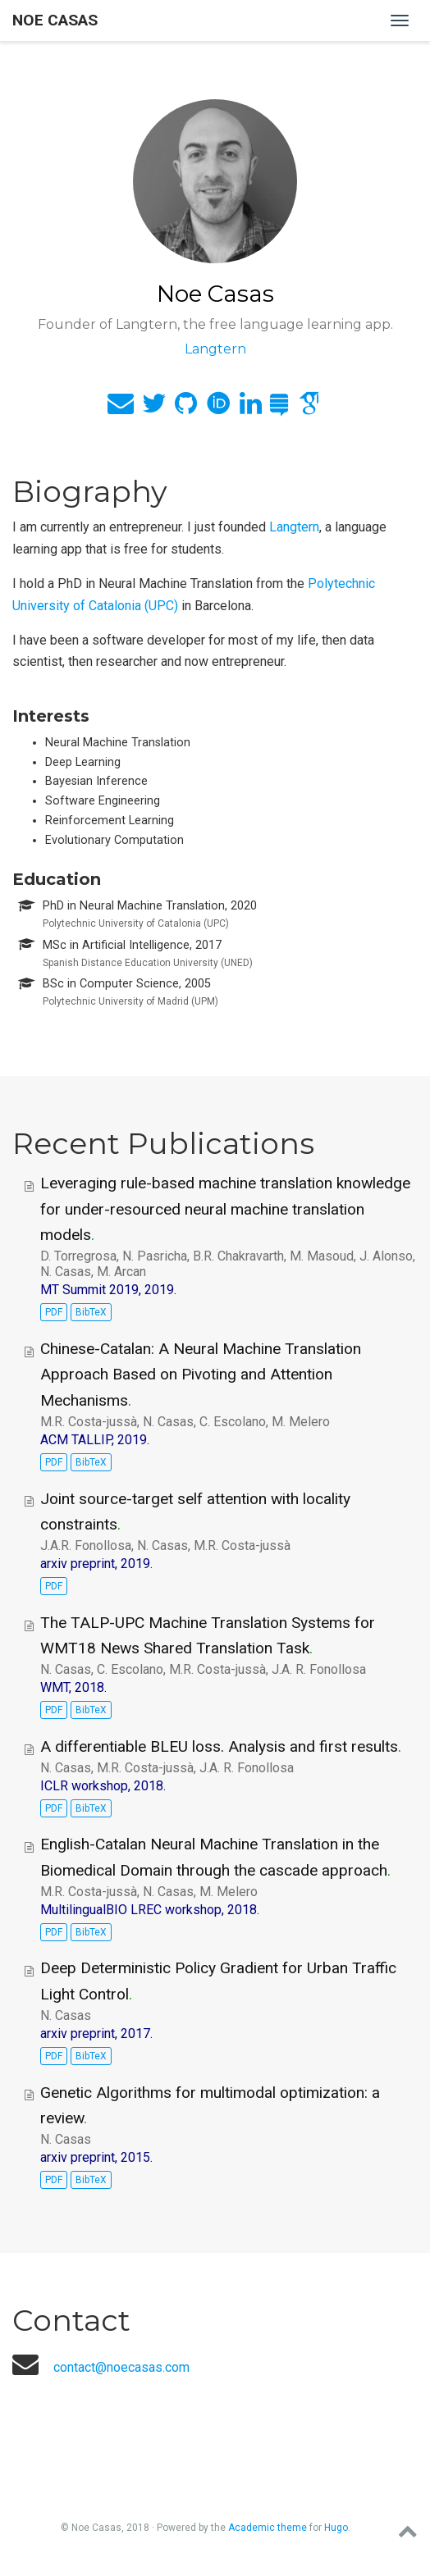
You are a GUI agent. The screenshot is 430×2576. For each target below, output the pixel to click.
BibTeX (91, 1312)
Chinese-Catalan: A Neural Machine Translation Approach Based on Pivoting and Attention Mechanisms (200, 1374)
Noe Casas (55, 20)
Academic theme (267, 2527)
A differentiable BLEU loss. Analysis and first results (219, 1746)
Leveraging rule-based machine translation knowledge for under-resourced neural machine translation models (225, 1209)
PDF (53, 1312)
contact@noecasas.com (121, 2367)
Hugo (336, 2527)
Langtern (294, 527)
